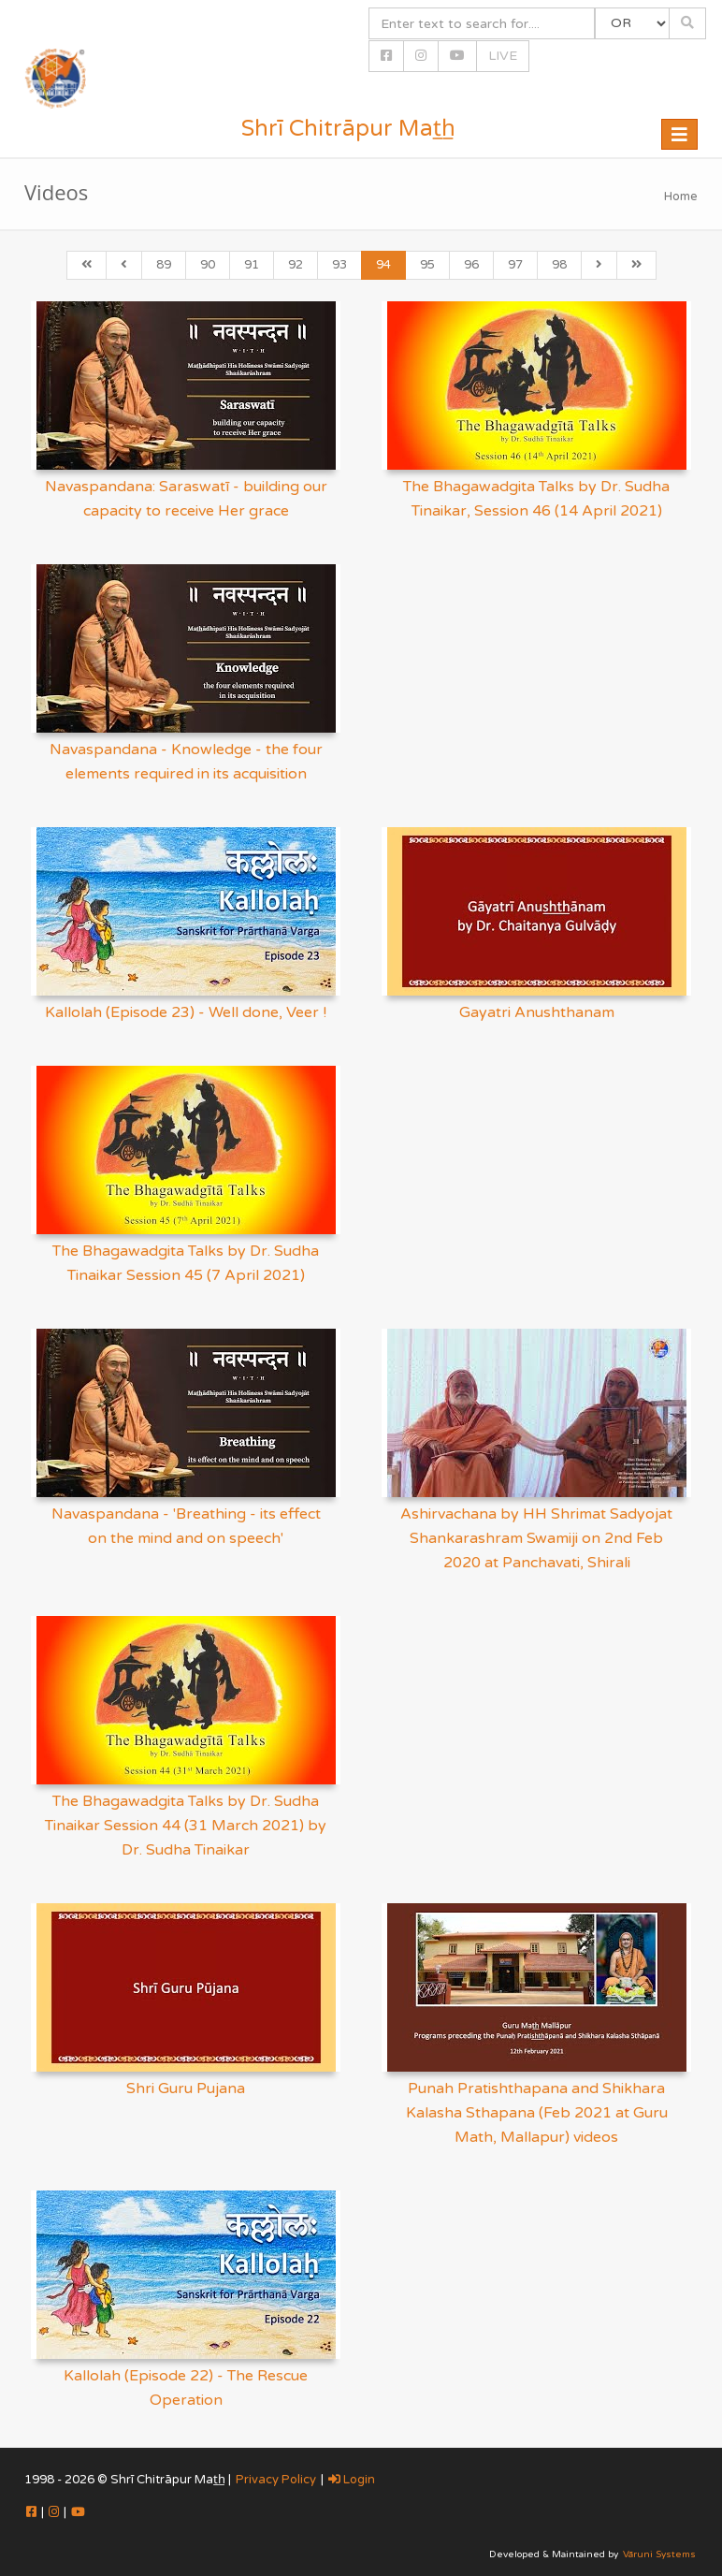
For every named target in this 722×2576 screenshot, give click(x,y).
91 (251, 264)
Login (351, 2479)
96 (471, 264)
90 (207, 264)
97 (515, 264)
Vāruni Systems (659, 2554)
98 (559, 264)
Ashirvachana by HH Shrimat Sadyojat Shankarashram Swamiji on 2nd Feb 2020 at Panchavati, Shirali (536, 1538)
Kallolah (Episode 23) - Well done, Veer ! (185, 1012)
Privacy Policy (276, 2479)
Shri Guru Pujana (185, 2088)
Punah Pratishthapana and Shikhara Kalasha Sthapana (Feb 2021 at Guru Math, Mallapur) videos (537, 2113)
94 (383, 264)
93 (339, 264)
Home (681, 196)
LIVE (502, 56)
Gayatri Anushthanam (536, 1012)
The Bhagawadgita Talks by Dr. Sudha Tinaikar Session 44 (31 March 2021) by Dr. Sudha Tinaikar (185, 1825)
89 (163, 264)
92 (295, 264)
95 (427, 264)
